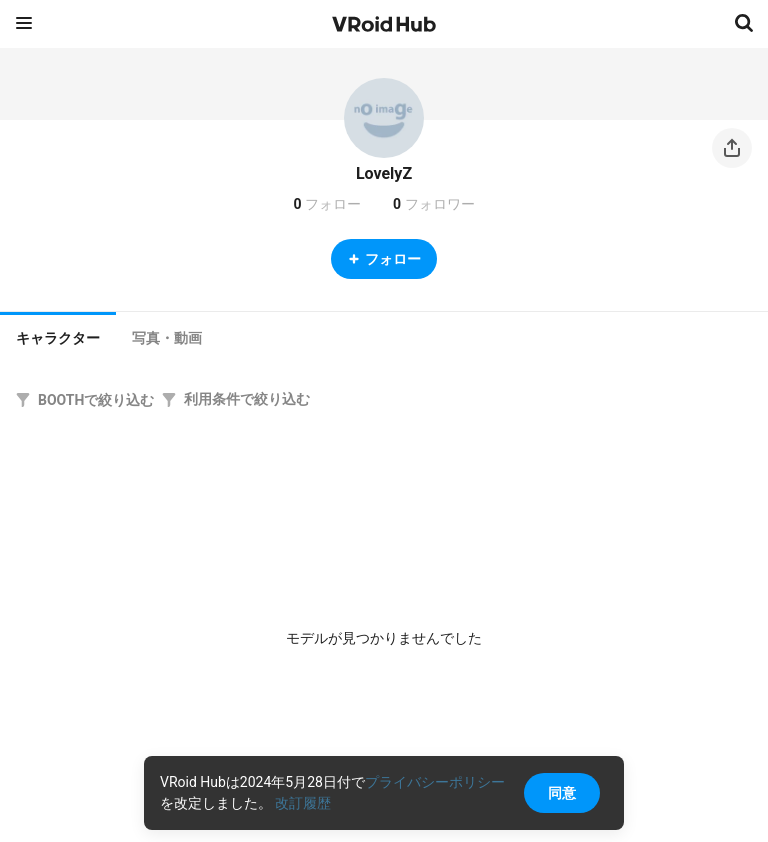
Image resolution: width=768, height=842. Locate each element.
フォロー (384, 259)
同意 (562, 793)
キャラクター (58, 338)
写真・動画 (167, 338)
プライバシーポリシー (435, 782)
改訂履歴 (303, 803)
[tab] (58, 336)
